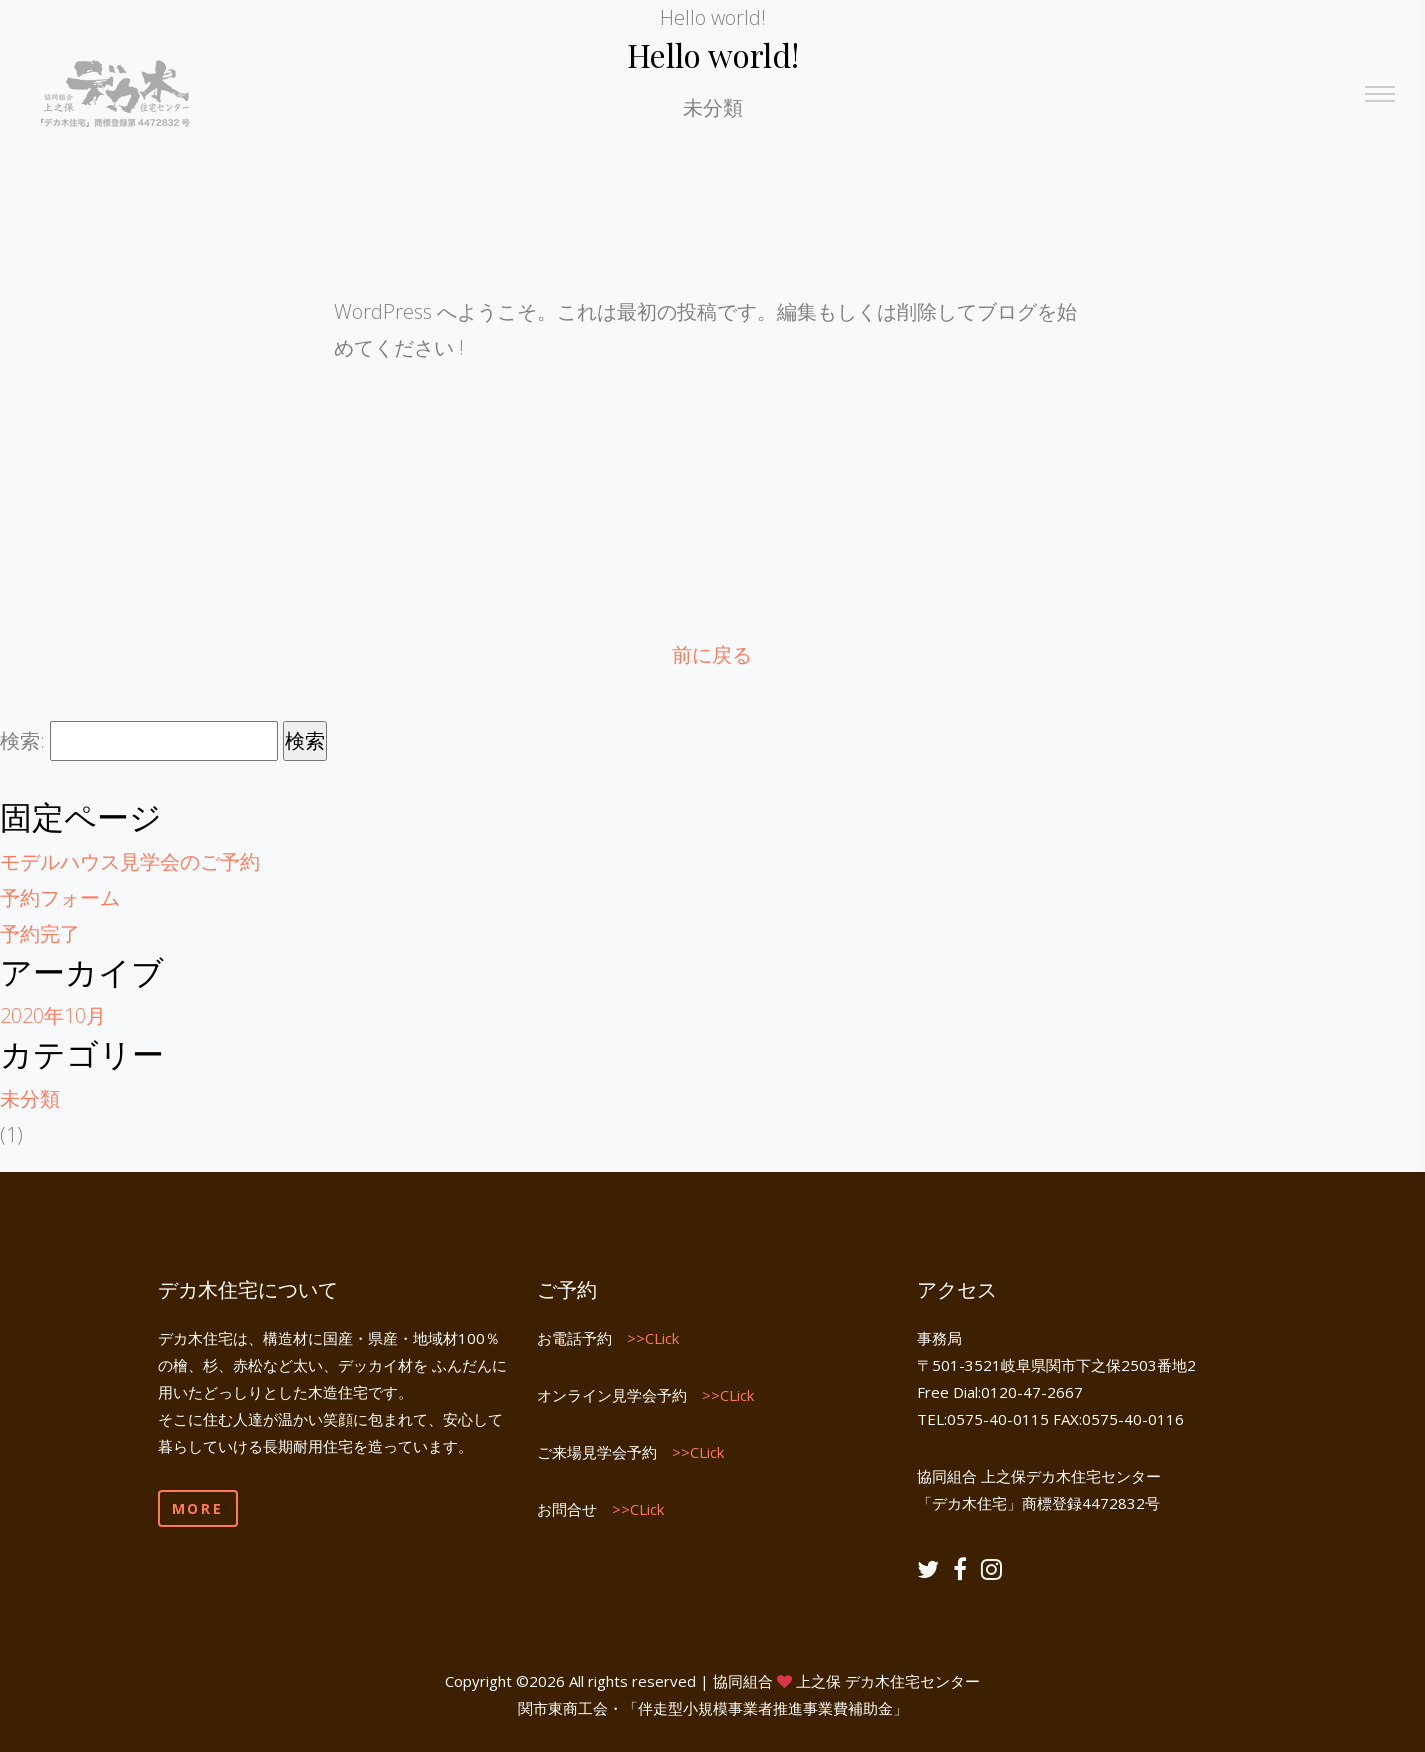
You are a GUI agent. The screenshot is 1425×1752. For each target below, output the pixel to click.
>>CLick (653, 1338)
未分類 (30, 1098)
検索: (22, 740)
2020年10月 (53, 1015)
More (198, 1508)
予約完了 (40, 933)
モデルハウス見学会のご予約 (130, 861)
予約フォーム (60, 897)
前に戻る (712, 654)
